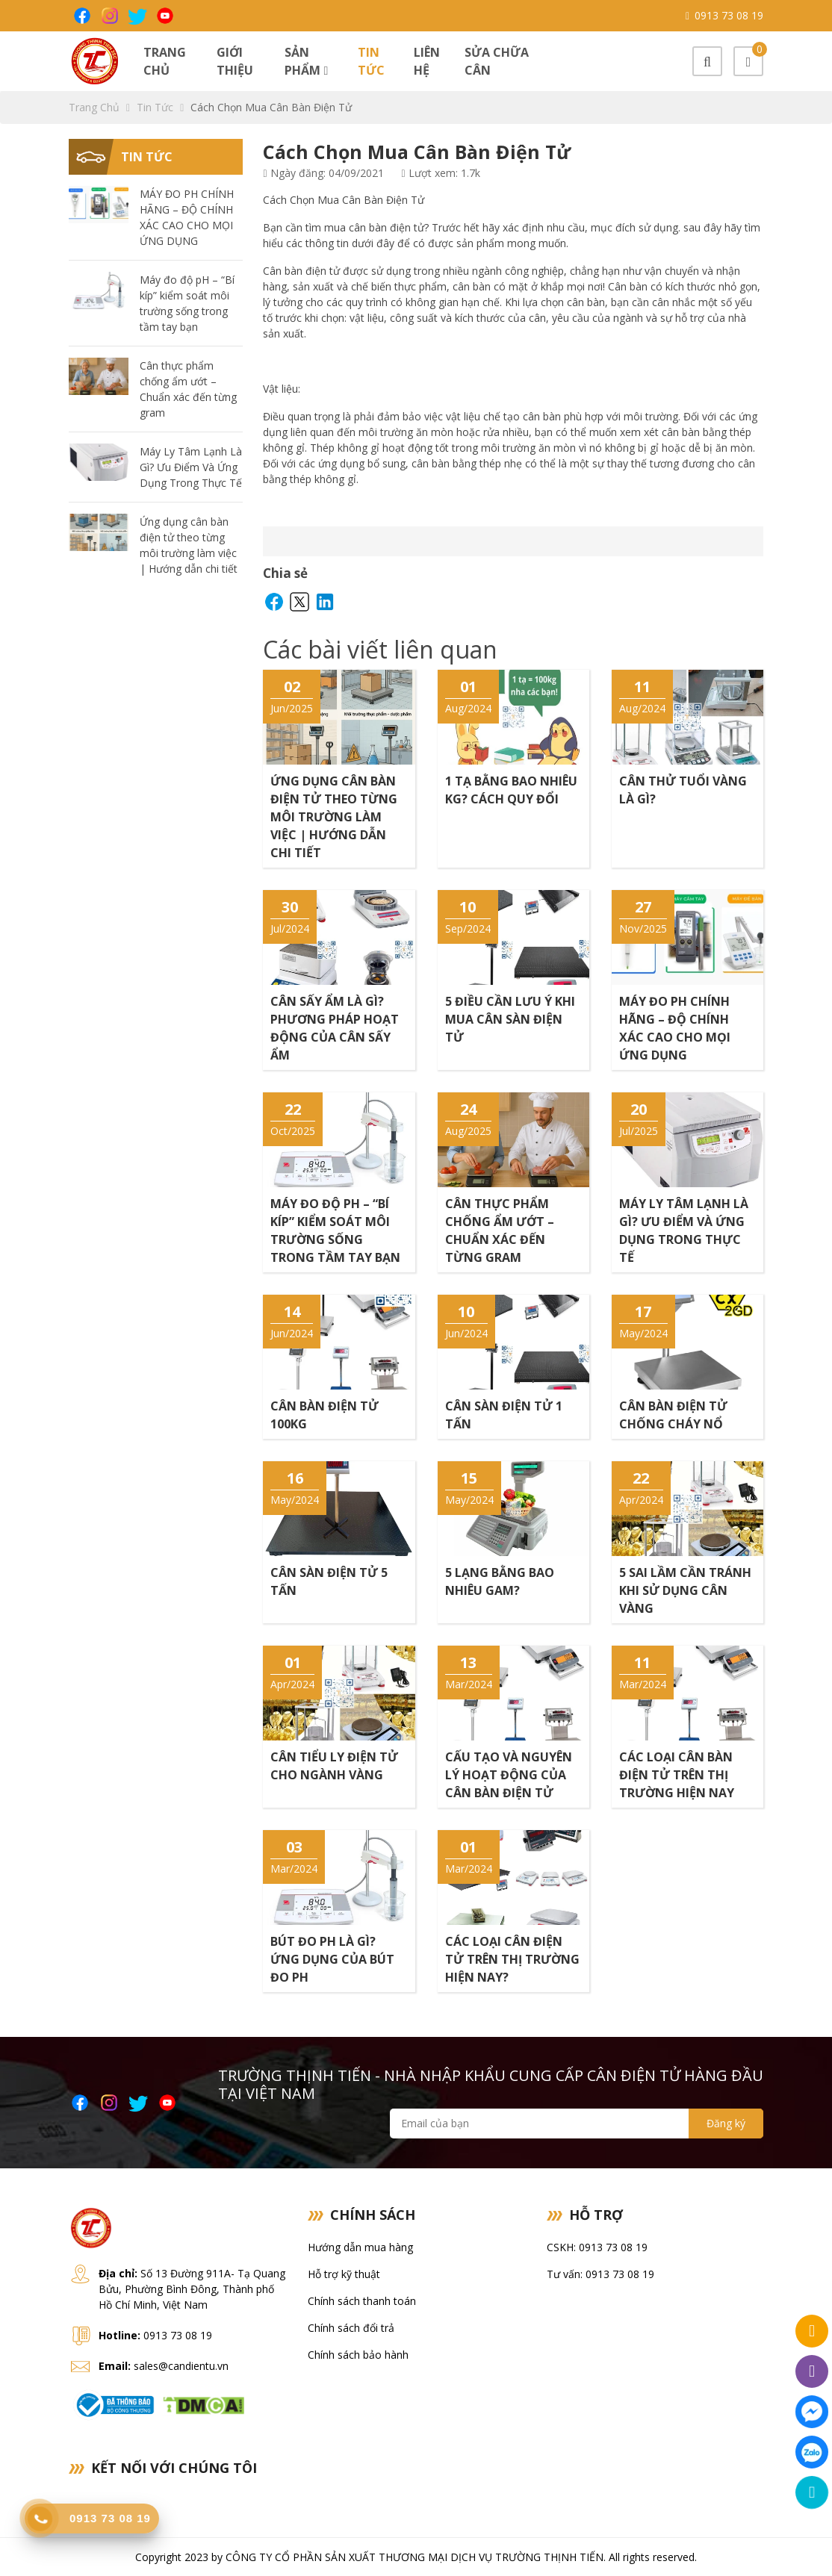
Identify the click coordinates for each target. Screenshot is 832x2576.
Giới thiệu (235, 61)
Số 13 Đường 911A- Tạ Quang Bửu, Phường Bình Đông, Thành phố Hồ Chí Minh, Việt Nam (192, 2289)
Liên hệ (427, 61)
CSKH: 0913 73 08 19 (597, 2247)
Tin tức (371, 61)
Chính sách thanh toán (362, 2301)
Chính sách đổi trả (351, 2328)
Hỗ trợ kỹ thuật (344, 2274)
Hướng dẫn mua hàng (360, 2247)
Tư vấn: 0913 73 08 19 (600, 2274)
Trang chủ (164, 61)
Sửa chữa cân (497, 61)
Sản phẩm (306, 61)
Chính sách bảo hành (358, 2355)
